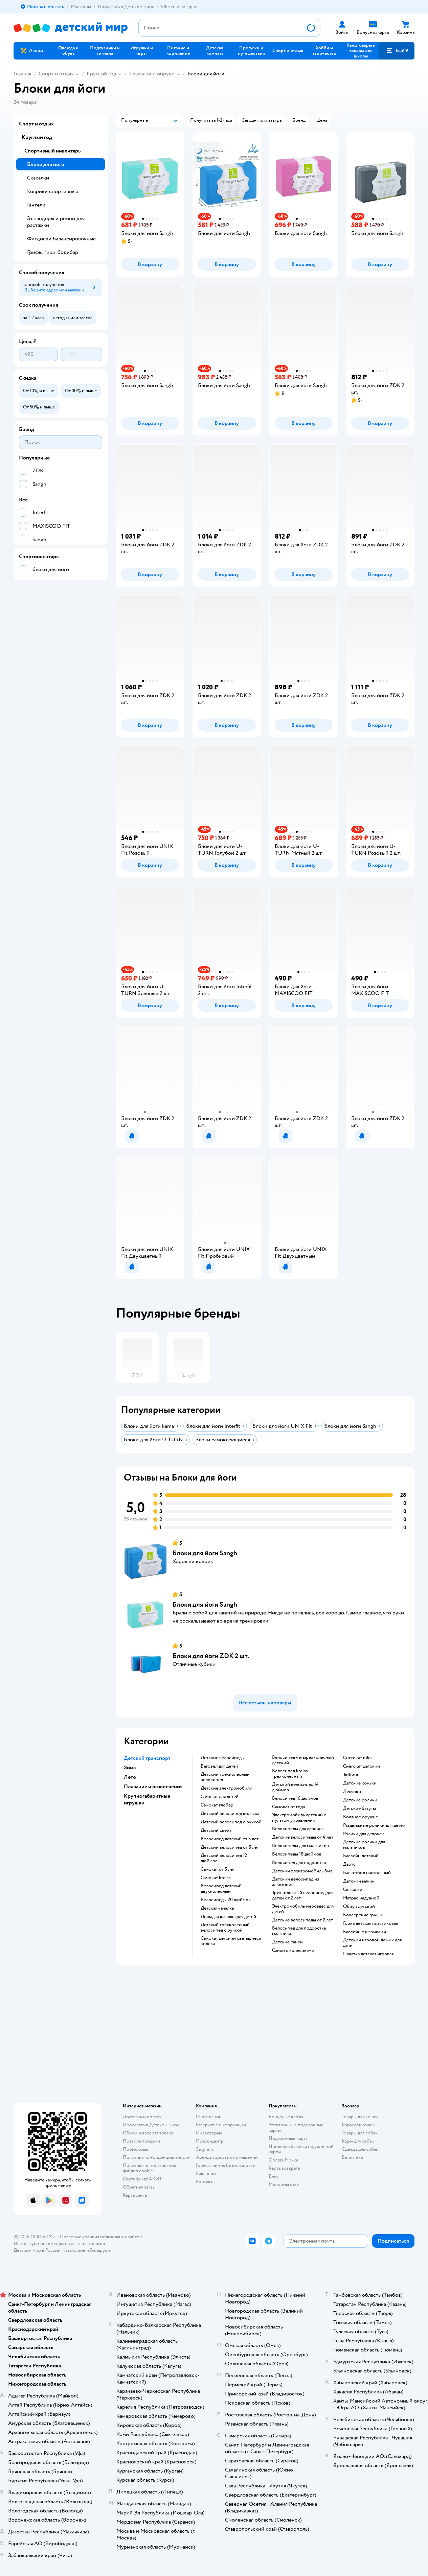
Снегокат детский (361, 1766)
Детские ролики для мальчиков (364, 1844)
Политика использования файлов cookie (149, 2168)
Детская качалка (217, 1908)
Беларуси (100, 2250)
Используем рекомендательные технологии (59, 2243)
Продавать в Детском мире (151, 2125)
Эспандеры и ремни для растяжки (56, 222)
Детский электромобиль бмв (302, 1871)
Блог (273, 2176)
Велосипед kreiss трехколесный (290, 1773)
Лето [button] (130, 1777)
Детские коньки (360, 1783)
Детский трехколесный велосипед (225, 1777)
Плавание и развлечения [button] (153, 1786)
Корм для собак (358, 2141)
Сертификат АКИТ (142, 2179)
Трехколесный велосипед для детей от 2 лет (302, 1895)
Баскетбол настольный (367, 1872)
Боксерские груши (362, 1915)
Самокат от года (288, 1807)
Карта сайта (135, 2195)
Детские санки (287, 1942)
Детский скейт (216, 1830)
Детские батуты (359, 1808)
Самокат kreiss (216, 1878)
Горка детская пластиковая (370, 1923)
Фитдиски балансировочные (61, 238)
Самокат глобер (217, 1805)
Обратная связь (139, 2187)
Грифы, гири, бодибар (52, 252)
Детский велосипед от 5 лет (230, 1847)
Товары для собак (360, 2133)
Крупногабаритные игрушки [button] (147, 1799)
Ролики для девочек (363, 1834)
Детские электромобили (226, 1788)
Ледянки (352, 1791)
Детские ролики (360, 1800)
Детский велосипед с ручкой (231, 1822)
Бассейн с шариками (364, 1932)
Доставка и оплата (142, 2117)
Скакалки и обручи (152, 73)
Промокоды (135, 2149)
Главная (22, 73)
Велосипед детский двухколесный (221, 1888)
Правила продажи (141, 2141)
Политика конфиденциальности (156, 2157)
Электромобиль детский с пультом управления (299, 1817)
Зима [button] (130, 1767)
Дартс (349, 1864)
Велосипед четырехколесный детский (303, 1760)
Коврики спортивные (52, 191)
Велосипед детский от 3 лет (229, 1839)
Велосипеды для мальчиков (300, 1845)
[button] (396, 51)
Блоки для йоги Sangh (205, 1553)
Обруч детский (359, 1906)
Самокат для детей (220, 1796)
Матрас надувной (361, 1898)
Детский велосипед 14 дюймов (295, 1787)
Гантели (36, 205)
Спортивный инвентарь (52, 150)
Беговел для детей (219, 1766)
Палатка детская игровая (368, 1954)
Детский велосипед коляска (230, 1813)
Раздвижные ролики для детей (374, 1825)
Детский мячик (359, 1881)
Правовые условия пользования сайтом (101, 2237)
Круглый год (101, 73)
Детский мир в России (37, 2250)
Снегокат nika (357, 1757)
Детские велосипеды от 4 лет (302, 1837)
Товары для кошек (360, 2117)
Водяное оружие (360, 1817)
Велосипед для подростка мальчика (299, 1930)
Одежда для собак (360, 2149)
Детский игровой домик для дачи (372, 1942)
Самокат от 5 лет (218, 1869)
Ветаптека (352, 2157)
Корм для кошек (358, 2125)
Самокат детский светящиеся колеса (231, 1941)
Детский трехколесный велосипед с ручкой (225, 1927)
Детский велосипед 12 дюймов (224, 1858)
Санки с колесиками (293, 1950)
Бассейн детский (361, 1856)
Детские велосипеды (223, 1757)
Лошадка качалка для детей (228, 1916)
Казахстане (73, 2250)
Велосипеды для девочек (298, 1828)
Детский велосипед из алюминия (295, 1881)
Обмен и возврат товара (148, 2133)
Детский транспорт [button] (147, 1758)
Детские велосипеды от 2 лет (302, 1920)
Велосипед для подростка (299, 1862)
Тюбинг (351, 1774)
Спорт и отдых (56, 73)
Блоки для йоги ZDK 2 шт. (211, 1656)
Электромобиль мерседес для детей (303, 1909)
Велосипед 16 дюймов (295, 1798)
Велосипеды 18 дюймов (296, 1854)
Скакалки (352, 1889)
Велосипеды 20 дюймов (226, 1900)
